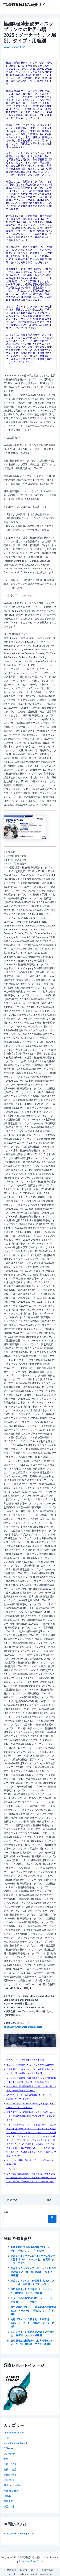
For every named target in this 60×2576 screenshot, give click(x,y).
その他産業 (10, 2453)
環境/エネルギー (12, 2485)
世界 (6, 2459)
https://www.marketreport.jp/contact (23, 2026)
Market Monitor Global (15, 2443)
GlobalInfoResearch (14, 2432)
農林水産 (8, 2501)
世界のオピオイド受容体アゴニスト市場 (25, 2060)
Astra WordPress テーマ (31, 2561)
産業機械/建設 (11, 2490)
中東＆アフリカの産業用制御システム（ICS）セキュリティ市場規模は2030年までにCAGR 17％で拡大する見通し (30, 2116)
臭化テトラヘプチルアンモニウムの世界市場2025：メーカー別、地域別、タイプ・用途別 (33, 2272)
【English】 (11, 2169)
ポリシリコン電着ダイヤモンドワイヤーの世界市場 (30, 2064)
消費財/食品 (10, 2474)
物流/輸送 (9, 2480)
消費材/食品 (10, 2469)
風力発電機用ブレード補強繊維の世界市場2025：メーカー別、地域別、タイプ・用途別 (33, 2311)
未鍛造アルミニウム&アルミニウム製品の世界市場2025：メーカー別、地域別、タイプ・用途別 (33, 2260)
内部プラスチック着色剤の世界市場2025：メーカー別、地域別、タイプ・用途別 (32, 2323)
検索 (6, 2212)
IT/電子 (7, 2437)
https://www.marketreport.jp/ (19, 2533)
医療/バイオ (10, 2464)
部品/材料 (9, 2506)
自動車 (7, 2495)
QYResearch (10, 2448)
